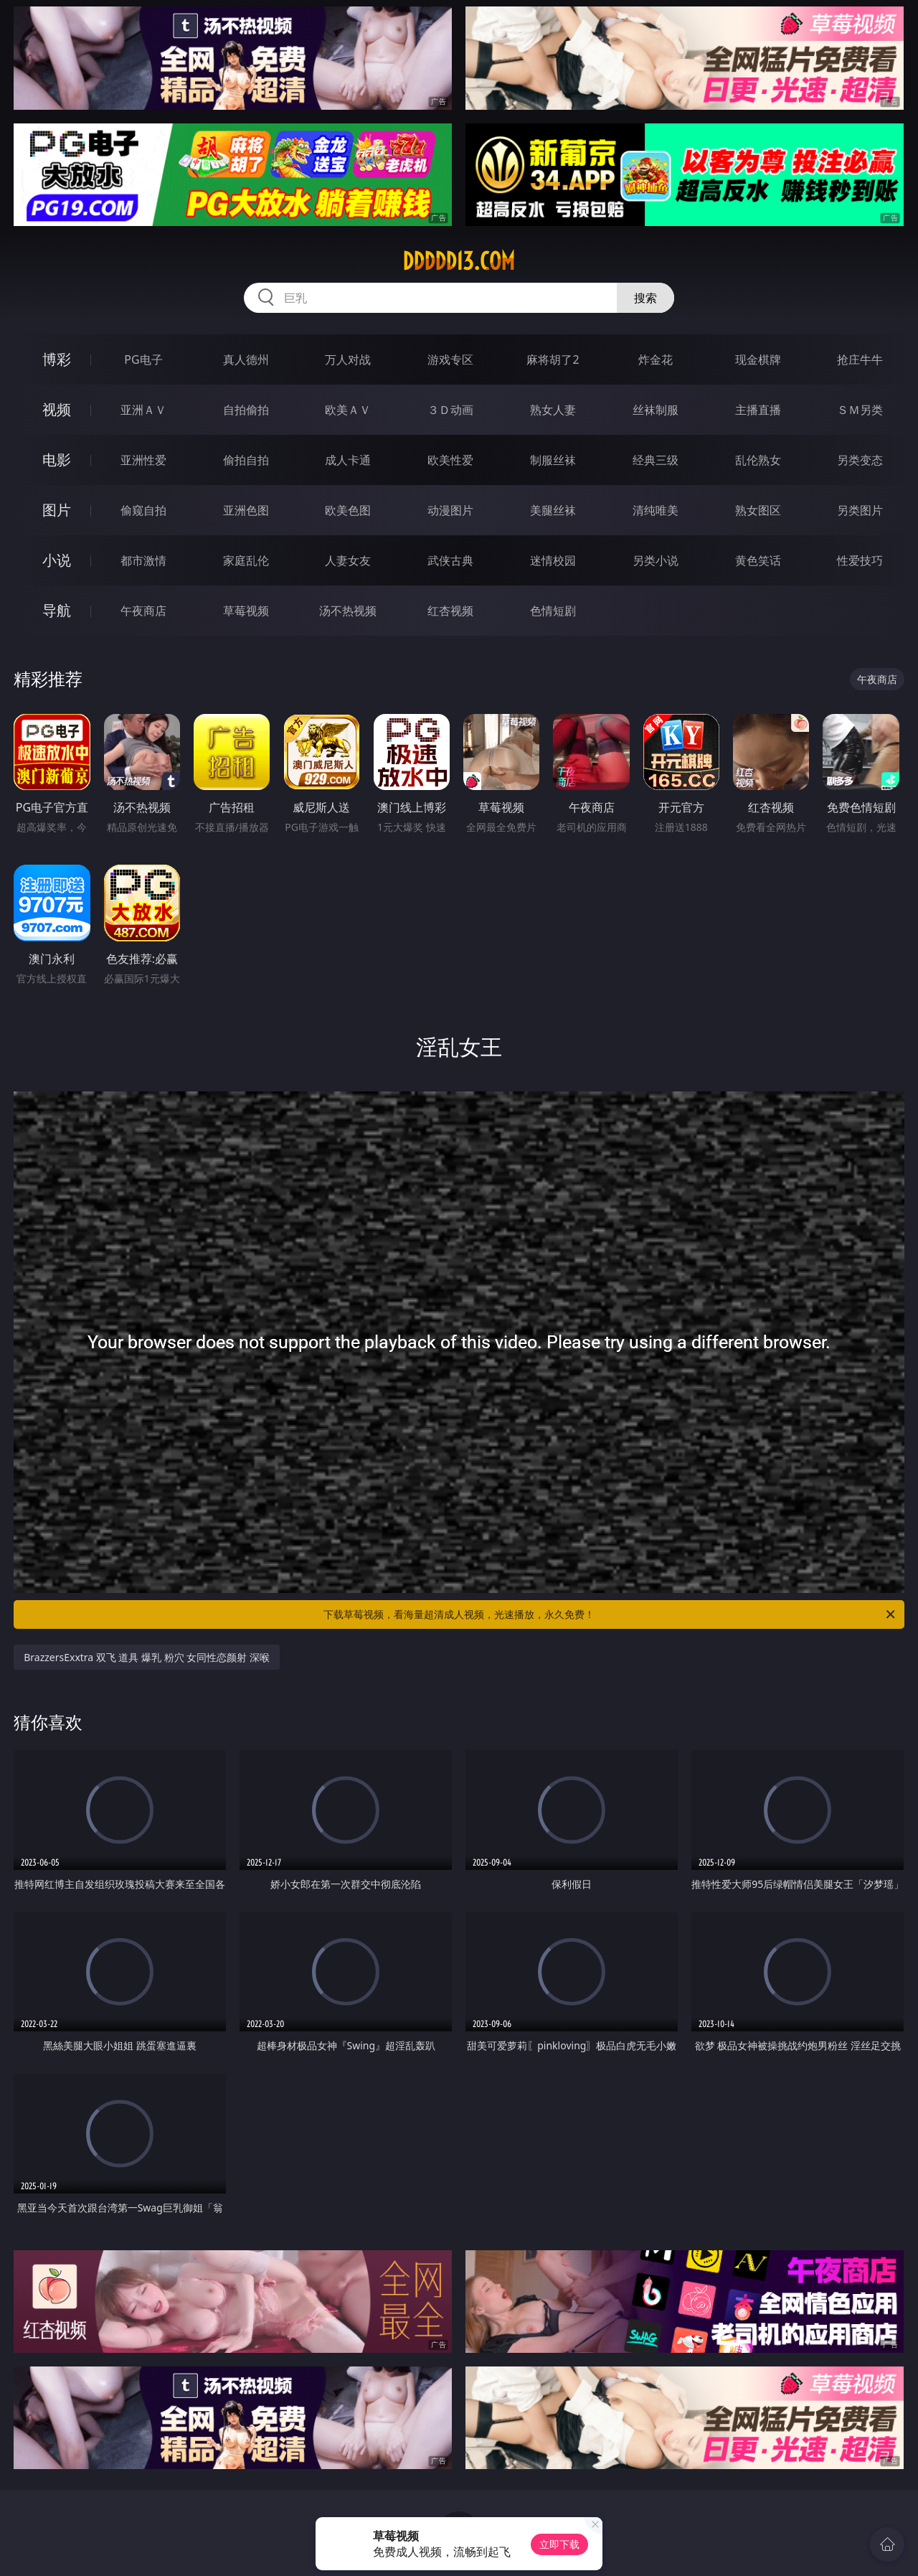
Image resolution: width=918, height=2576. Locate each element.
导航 (56, 610)
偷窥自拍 (143, 510)
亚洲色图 (246, 510)
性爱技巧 (860, 560)
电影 (56, 459)
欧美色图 (348, 510)
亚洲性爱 (143, 460)
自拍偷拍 (246, 410)
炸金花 (655, 359)
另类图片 (860, 510)
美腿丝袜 (553, 510)
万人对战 (348, 359)
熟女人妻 (553, 410)
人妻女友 (348, 560)
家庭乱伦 (246, 560)
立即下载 (559, 2544)
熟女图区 (758, 510)
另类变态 (860, 460)
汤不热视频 (348, 611)
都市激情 (143, 560)
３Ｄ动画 (450, 410)
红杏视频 (450, 611)
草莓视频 (246, 611)
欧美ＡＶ (348, 410)
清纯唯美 (655, 510)
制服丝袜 (553, 460)
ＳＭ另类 (860, 410)
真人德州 (246, 359)
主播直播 (758, 410)
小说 (56, 560)
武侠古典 (450, 560)
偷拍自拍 (246, 460)
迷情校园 (553, 560)
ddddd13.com (458, 261)
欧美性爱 (450, 460)
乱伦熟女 (758, 460)
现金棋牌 (758, 359)
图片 (56, 510)
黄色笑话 (758, 560)
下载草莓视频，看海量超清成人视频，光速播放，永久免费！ (610, 1614)
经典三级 (655, 460)
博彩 (56, 359)
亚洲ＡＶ (143, 410)
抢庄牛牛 (860, 359)
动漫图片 (450, 510)
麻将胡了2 (552, 359)
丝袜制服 (655, 410)
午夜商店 (143, 611)
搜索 (645, 298)
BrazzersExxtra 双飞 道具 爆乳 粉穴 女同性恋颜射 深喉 (147, 1657)
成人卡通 (348, 460)
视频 (56, 409)
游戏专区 (450, 359)
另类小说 (655, 560)
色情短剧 (553, 611)
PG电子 (143, 359)
